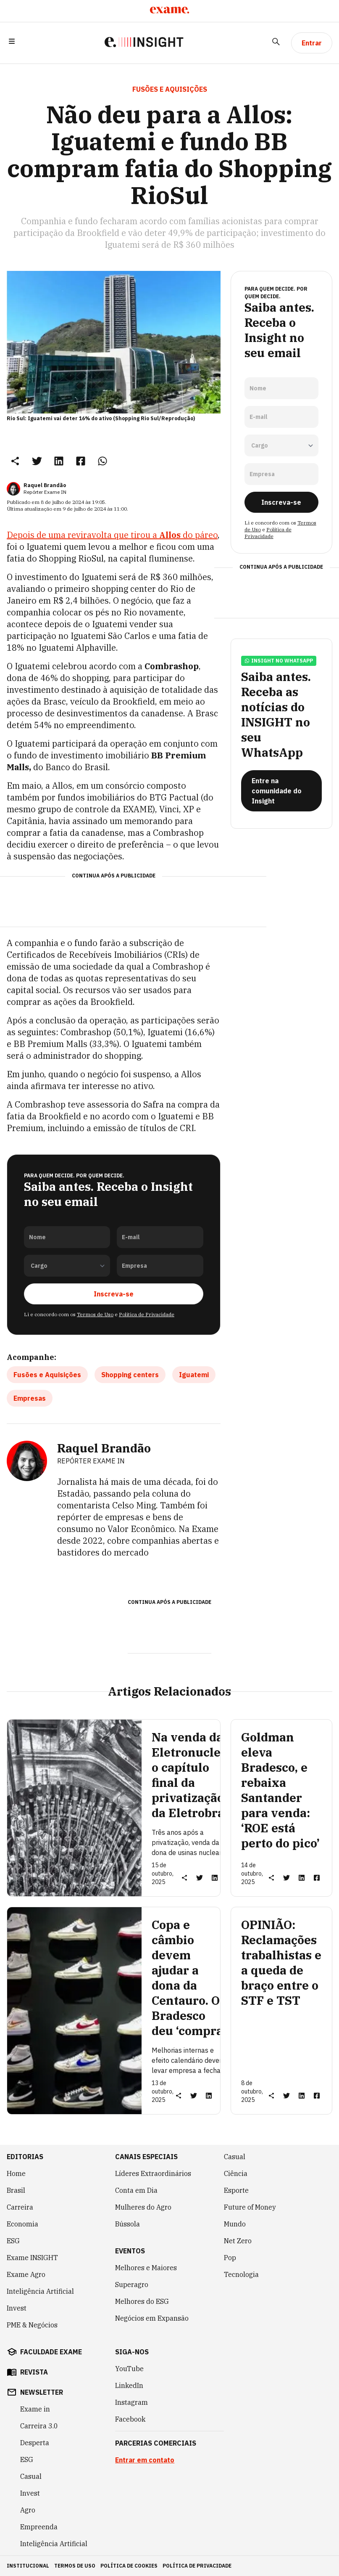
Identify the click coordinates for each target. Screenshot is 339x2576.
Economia (22, 2224)
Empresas (29, 1398)
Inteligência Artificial (40, 2291)
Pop (230, 2257)
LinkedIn (129, 2385)
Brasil (16, 2190)
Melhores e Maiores (146, 2267)
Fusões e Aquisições (47, 1374)
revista (34, 2372)
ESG (13, 2241)
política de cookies (129, 2566)
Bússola (127, 2224)
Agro (27, 2510)
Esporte (236, 2190)
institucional (28, 2566)
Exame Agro (26, 2274)
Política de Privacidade (146, 1314)
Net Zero (238, 2241)
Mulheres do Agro (143, 2207)
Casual (234, 2156)
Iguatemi (194, 1374)
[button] (12, 43)
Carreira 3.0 (39, 2426)
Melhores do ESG (142, 2301)
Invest (16, 2308)
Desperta (34, 2442)
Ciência (235, 2173)
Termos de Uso (95, 1314)
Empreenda (39, 2527)
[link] (37, 461)
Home (16, 2173)
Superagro (131, 2284)
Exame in (35, 2409)
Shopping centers (130, 1374)
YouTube (129, 2368)
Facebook (130, 2419)
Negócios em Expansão (152, 2318)
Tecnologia (241, 2274)
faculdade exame (51, 2352)
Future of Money (250, 2207)
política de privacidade (197, 2566)
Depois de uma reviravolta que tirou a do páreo (112, 535)
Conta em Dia (136, 2190)
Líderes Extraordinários (153, 2173)
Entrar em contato (144, 2460)
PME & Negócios (32, 2325)
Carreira (20, 2207)
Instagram (131, 2402)
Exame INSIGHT (32, 2257)
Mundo (235, 2224)
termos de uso (74, 2566)
